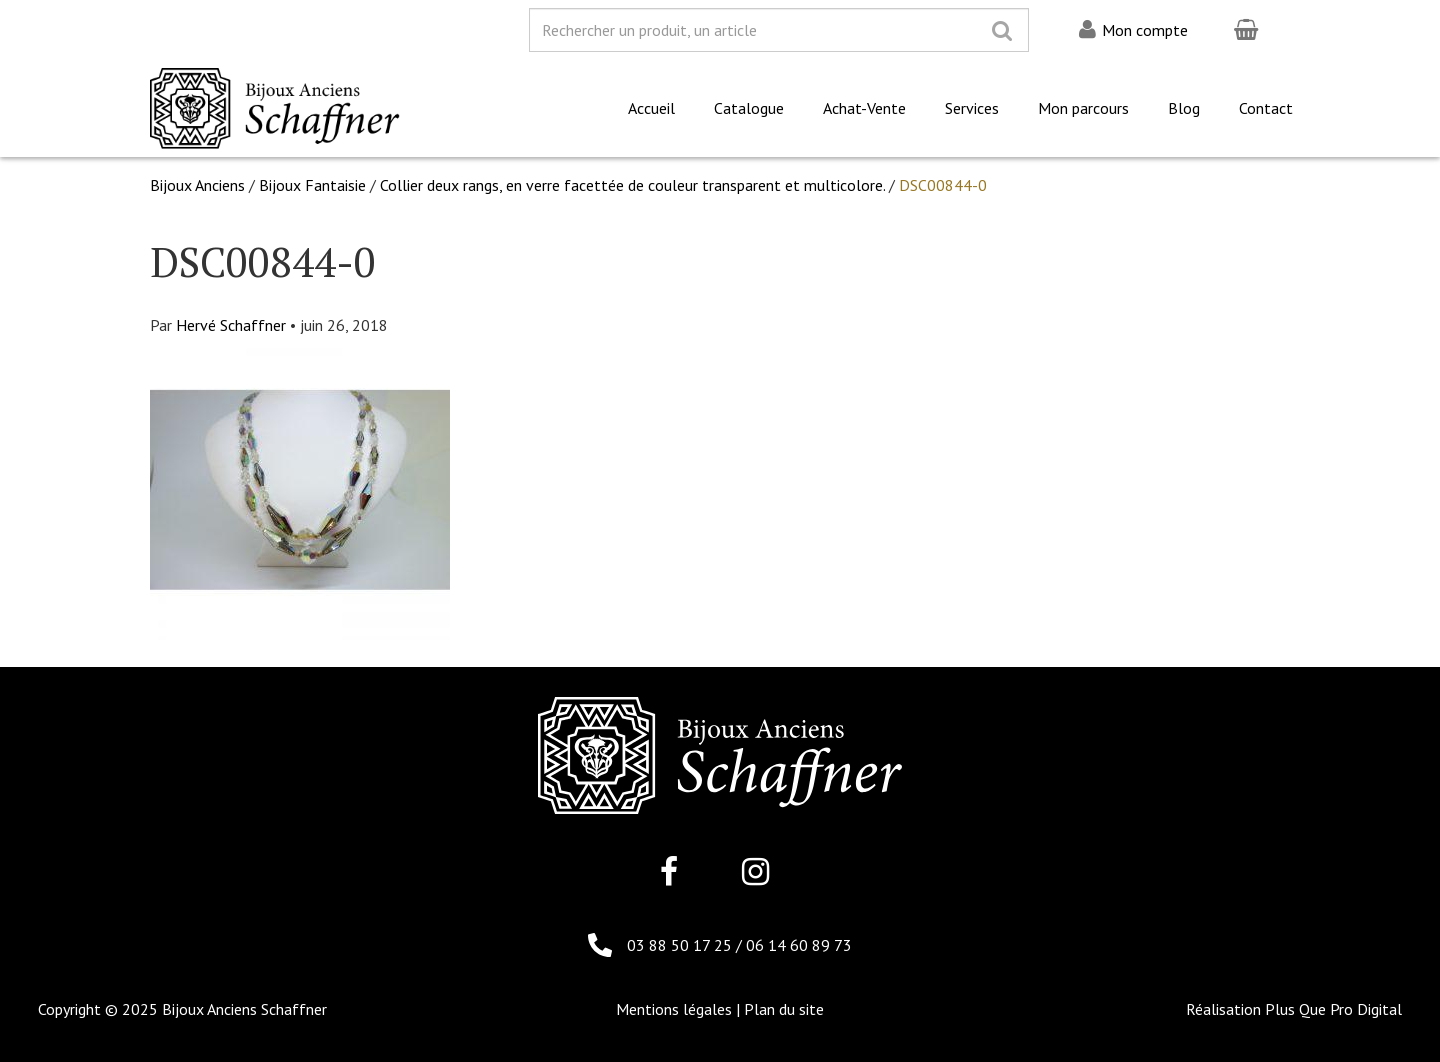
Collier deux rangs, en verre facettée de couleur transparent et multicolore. (632, 185)
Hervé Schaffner (231, 325)
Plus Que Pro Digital (1333, 1009)
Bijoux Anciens (197, 185)
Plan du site (784, 1009)
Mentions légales (674, 1009)
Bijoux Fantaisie (312, 185)
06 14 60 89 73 (799, 945)
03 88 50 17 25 (681, 945)
